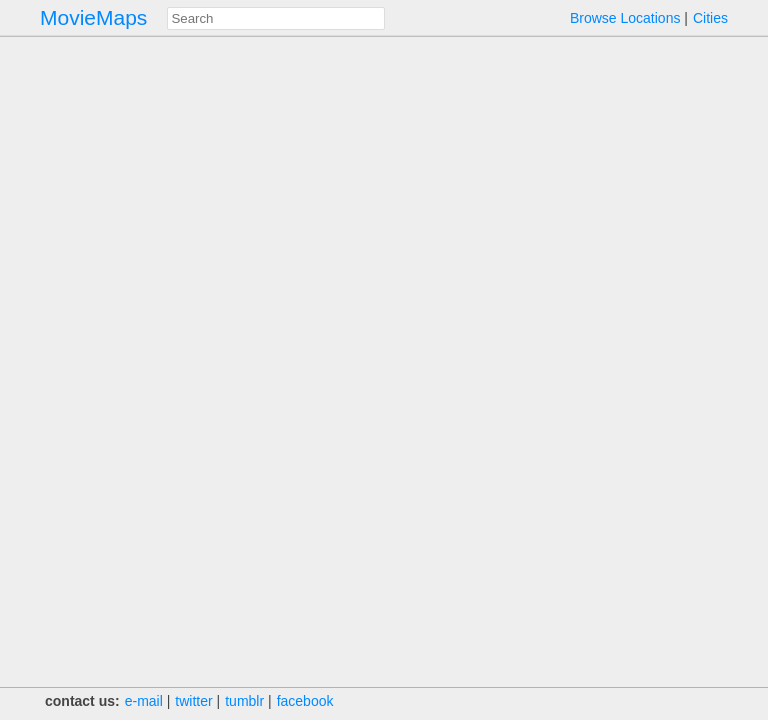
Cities (710, 18)
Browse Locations (625, 18)
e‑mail (144, 701)
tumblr (244, 701)
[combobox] (276, 18)
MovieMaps (93, 17)
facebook (305, 701)
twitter (193, 701)
